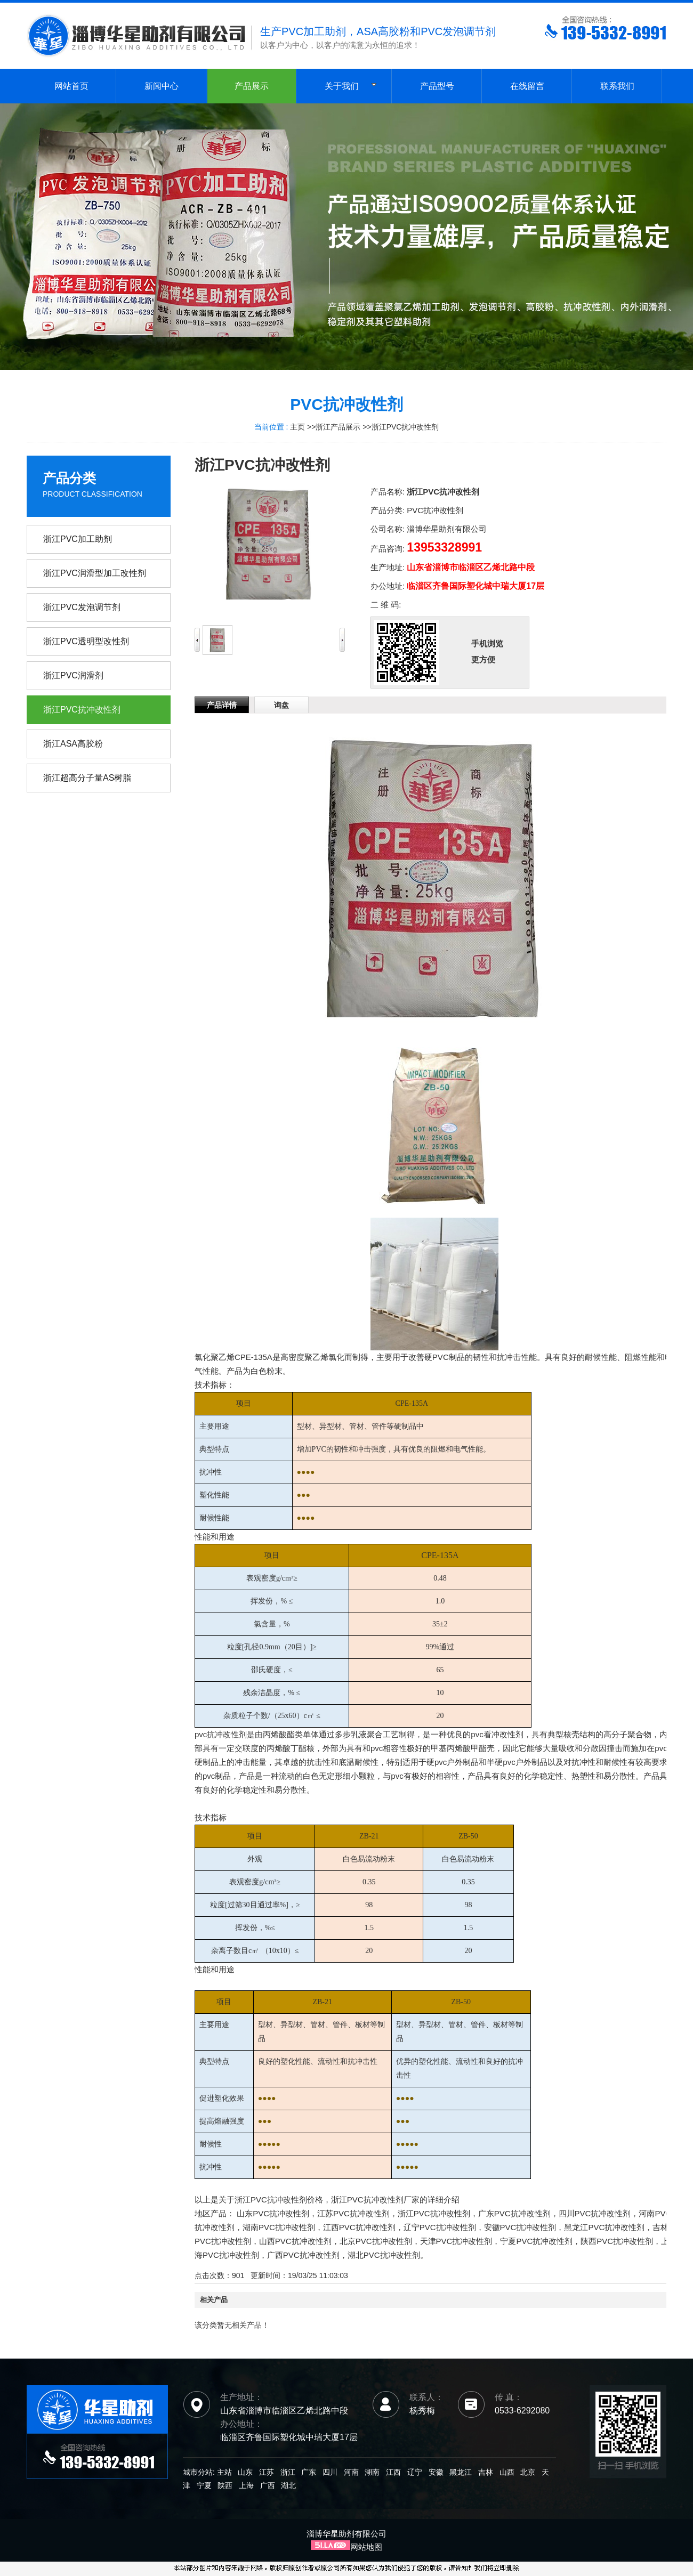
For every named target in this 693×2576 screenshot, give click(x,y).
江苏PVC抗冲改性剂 (353, 2213)
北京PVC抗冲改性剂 (376, 2241)
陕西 (224, 2485)
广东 (308, 2472)
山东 (245, 2472)
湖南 (372, 2472)
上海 (246, 2485)
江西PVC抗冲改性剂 (359, 2227)
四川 (330, 2472)
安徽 (436, 2472)
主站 (223, 2472)
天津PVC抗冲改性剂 (456, 2241)
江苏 (266, 2472)
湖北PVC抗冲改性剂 (384, 2254)
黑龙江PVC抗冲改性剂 (604, 2227)
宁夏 (204, 2485)
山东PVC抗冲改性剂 (273, 2213)
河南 (351, 2472)
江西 (393, 2472)
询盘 (281, 705)
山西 (506, 2472)
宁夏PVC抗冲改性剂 (536, 2241)
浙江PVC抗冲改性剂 (405, 427)
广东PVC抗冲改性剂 (514, 2213)
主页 (297, 427)
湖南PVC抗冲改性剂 (279, 2227)
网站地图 (366, 2546)
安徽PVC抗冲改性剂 (520, 2227)
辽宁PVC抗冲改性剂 (440, 2227)
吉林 (485, 2472)
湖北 (288, 2485)
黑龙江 (460, 2472)
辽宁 (414, 2472)
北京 (527, 2472)
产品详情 (222, 705)
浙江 (287, 2472)
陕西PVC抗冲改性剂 (617, 2241)
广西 (267, 2485)
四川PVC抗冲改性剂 (595, 2213)
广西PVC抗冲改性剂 (303, 2254)
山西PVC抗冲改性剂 (295, 2241)
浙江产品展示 (338, 427)
